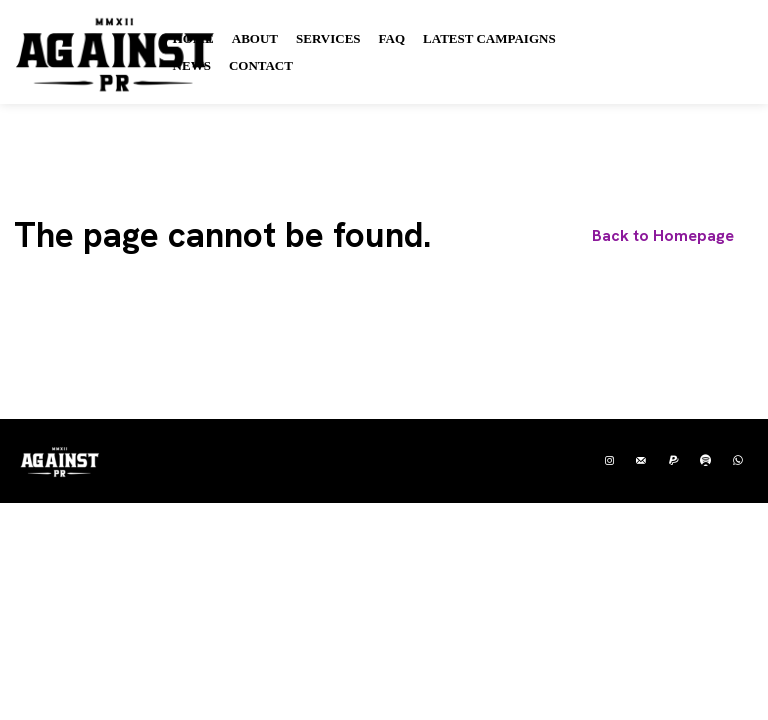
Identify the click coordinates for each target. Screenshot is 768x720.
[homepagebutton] (663, 237)
